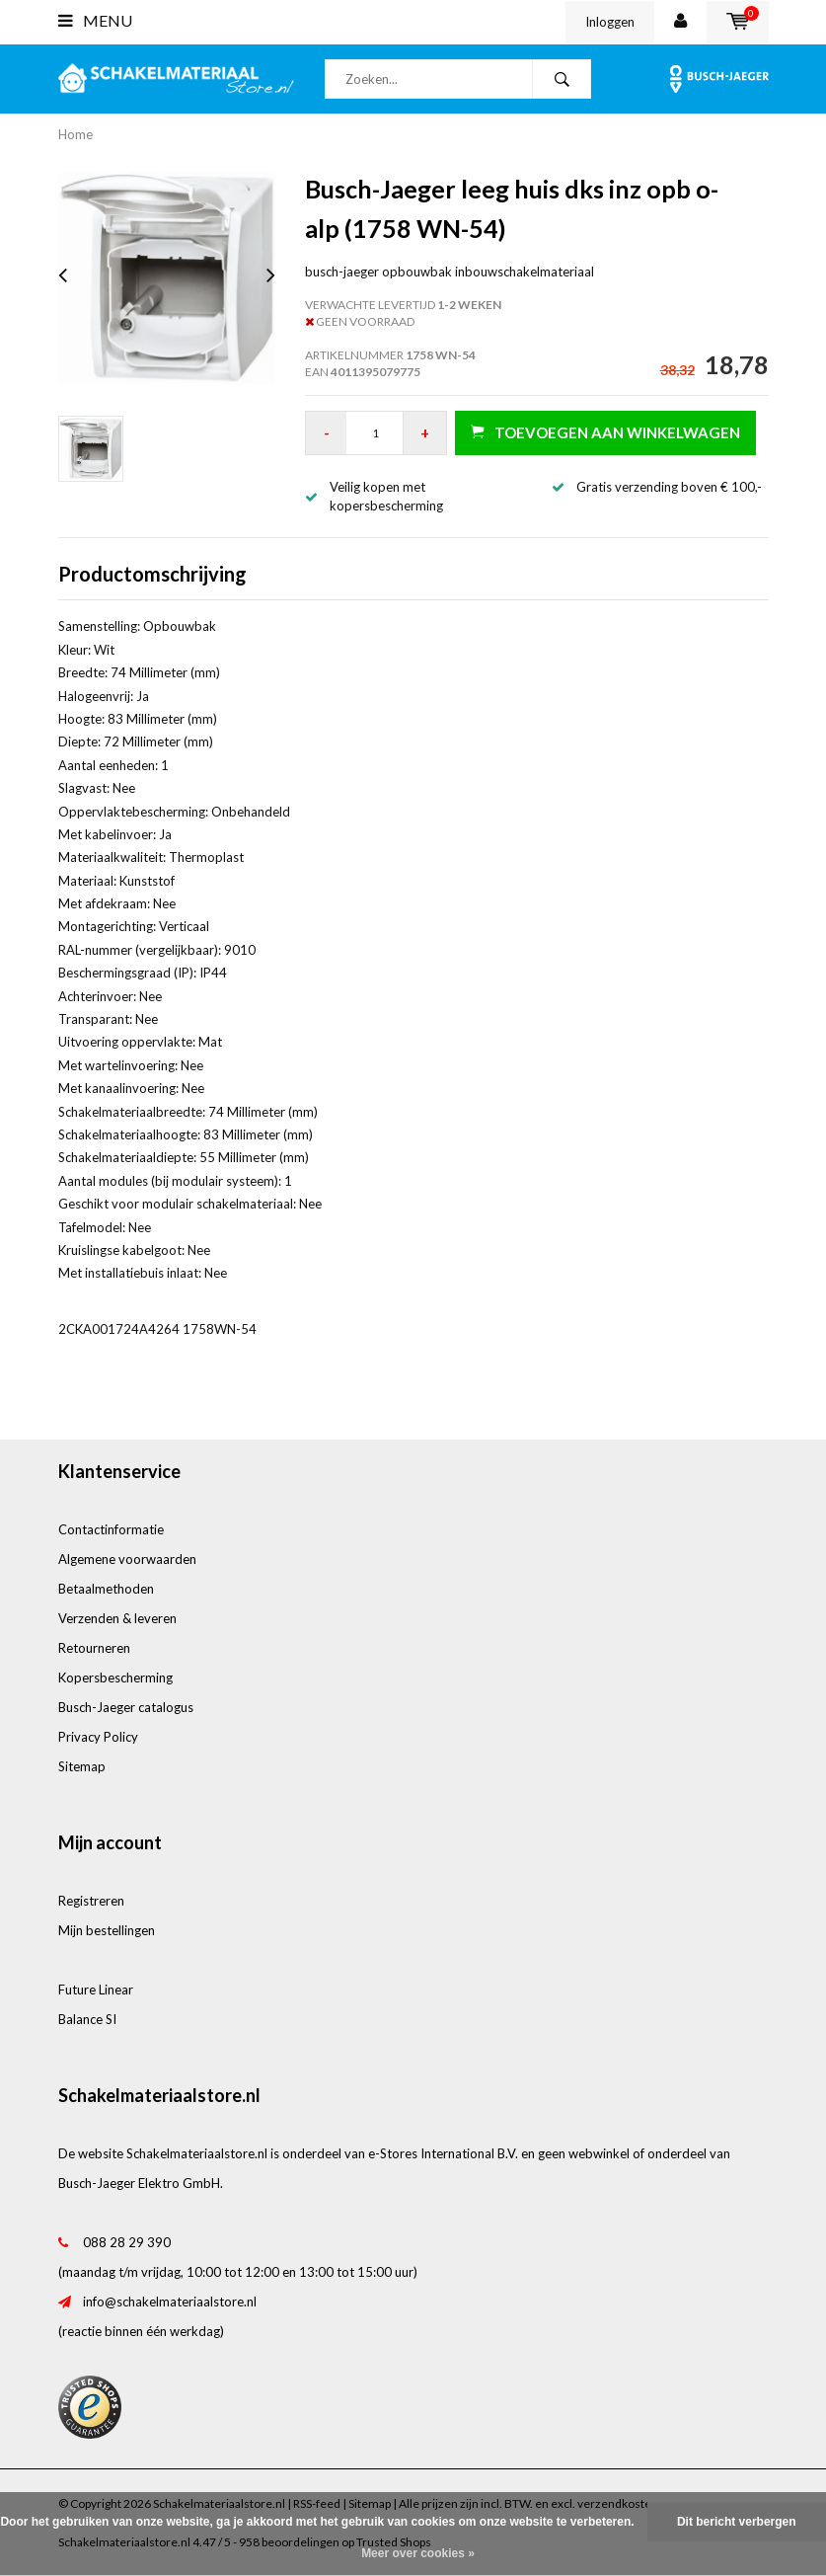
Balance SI (87, 2019)
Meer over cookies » (418, 2553)
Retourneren (94, 1648)
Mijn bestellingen (106, 1930)
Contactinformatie (111, 1529)
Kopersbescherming (115, 1677)
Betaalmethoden (106, 1589)
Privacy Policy (98, 1737)
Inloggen (610, 22)
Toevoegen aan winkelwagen (605, 432)
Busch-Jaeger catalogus (125, 1707)
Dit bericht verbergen (736, 2522)
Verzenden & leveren (117, 1618)
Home (75, 134)
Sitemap (82, 1766)
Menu (95, 20)
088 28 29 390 (127, 2242)
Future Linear (95, 1989)
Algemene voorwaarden (127, 1559)
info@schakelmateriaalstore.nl (170, 2301)
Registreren (91, 1901)
